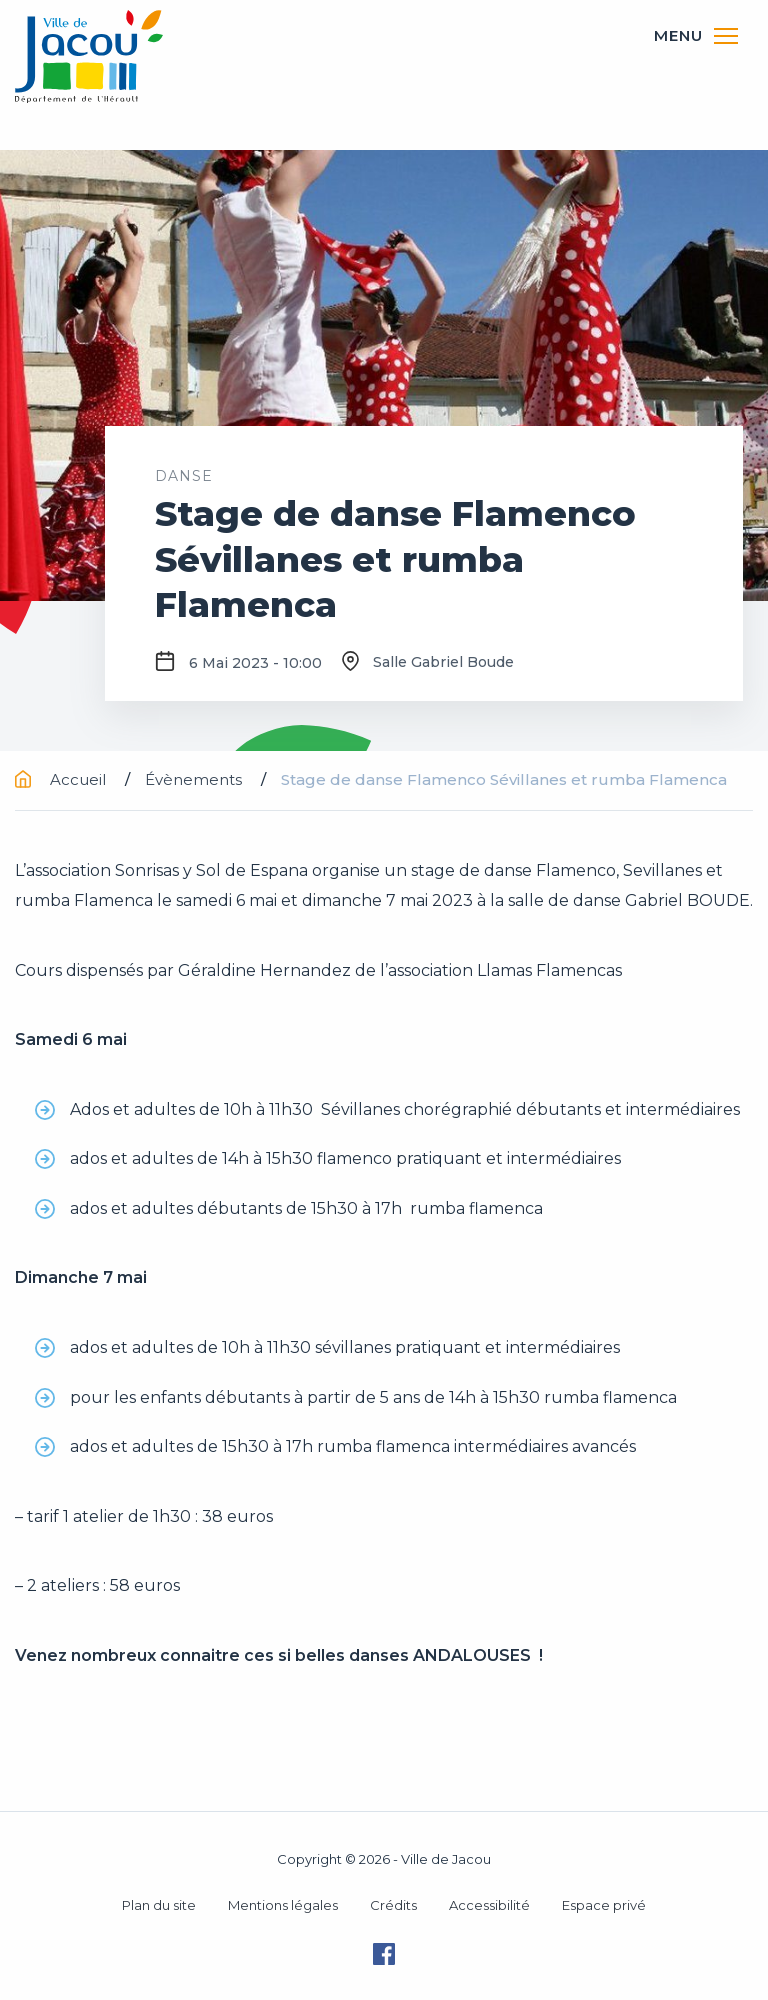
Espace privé (604, 1905)
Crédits (393, 1905)
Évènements (195, 779)
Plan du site (159, 1905)
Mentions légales (283, 1905)
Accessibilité (489, 1905)
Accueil (62, 779)
